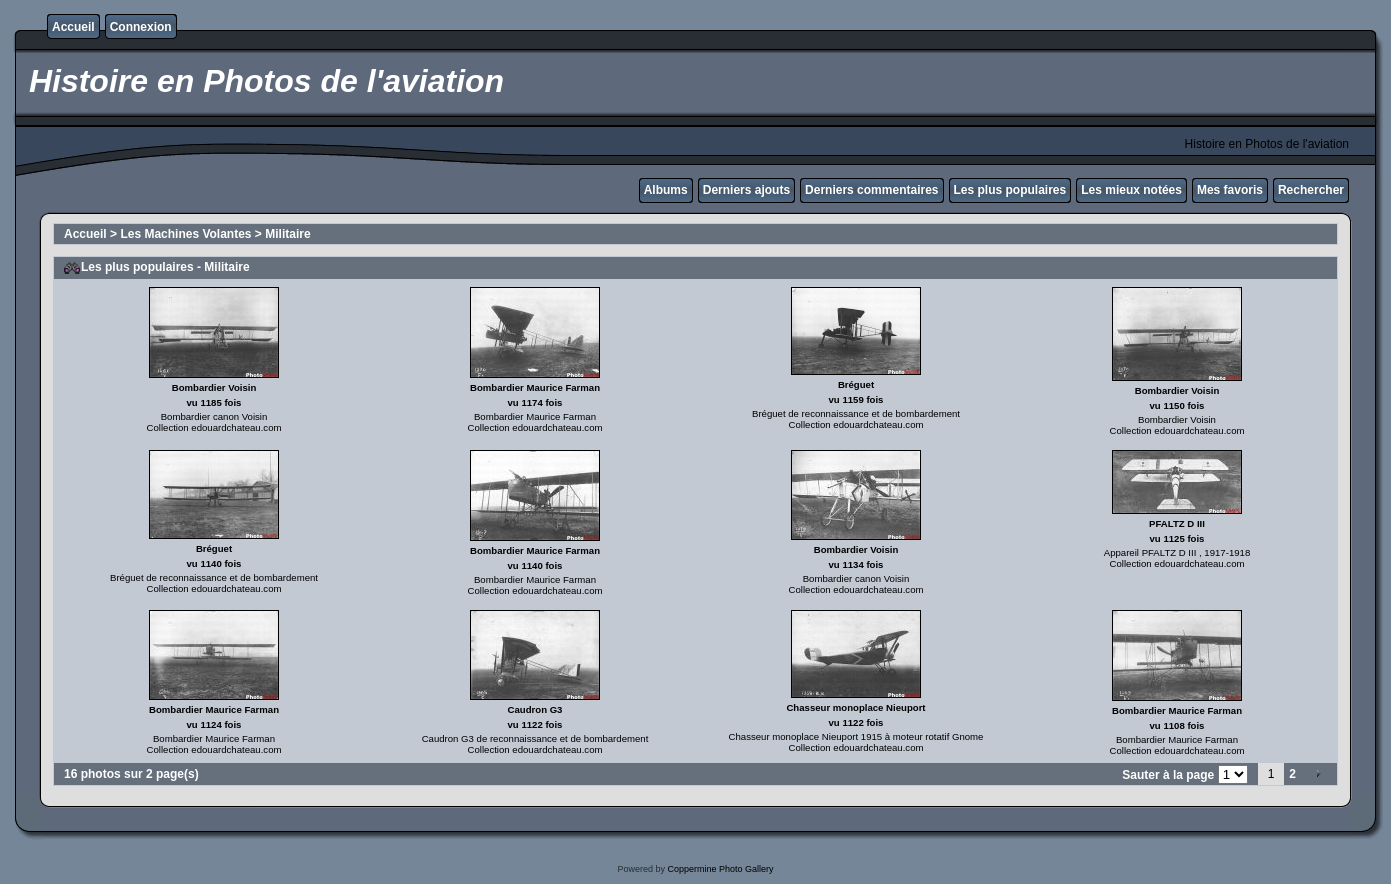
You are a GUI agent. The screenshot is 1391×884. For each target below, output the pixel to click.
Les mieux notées (1131, 190)
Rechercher (1311, 190)
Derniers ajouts (746, 190)
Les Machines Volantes (185, 234)
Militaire (287, 234)
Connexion (141, 27)
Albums (666, 190)
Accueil (73, 27)
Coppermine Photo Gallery (720, 869)
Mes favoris (1230, 190)
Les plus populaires (1010, 190)
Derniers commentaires (871, 190)
